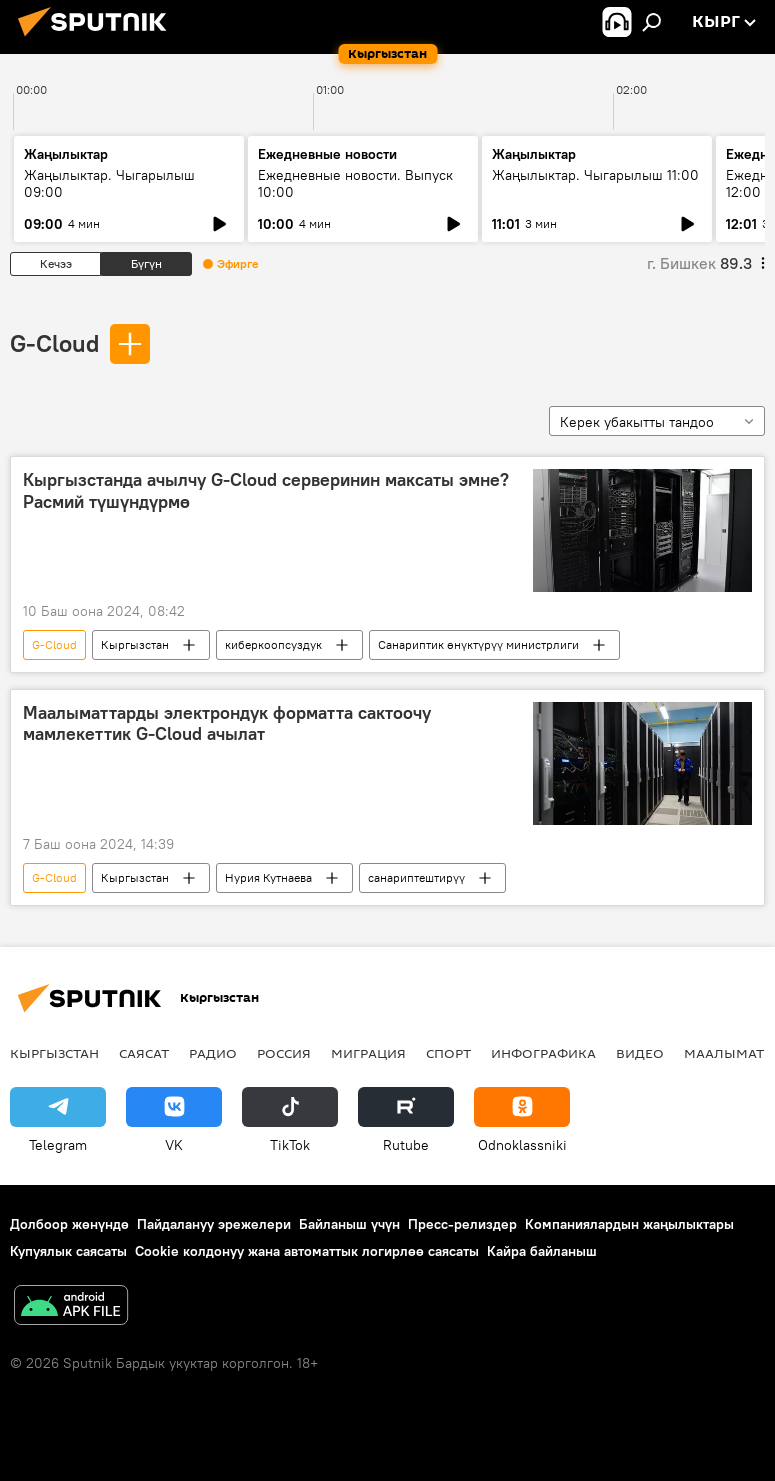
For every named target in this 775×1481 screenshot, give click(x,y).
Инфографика (543, 1053)
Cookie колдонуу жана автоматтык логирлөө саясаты (307, 1251)
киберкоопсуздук (273, 644)
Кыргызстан (135, 644)
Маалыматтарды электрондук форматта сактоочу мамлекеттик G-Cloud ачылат (227, 724)
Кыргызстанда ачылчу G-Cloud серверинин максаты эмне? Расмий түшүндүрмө (266, 491)
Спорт (448, 1053)
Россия (284, 1053)
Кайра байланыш (542, 1251)
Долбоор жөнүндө (69, 1224)
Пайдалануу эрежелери (214, 1224)
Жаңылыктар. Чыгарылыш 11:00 (595, 175)
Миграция (368, 1053)
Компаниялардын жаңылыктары (629, 1224)
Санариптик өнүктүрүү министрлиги (478, 644)
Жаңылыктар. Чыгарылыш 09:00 (109, 183)
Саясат (144, 1053)
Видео (640, 1053)
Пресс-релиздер (462, 1224)
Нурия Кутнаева (268, 877)
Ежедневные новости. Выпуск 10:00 (355, 183)
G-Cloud (54, 343)
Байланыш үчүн (349, 1224)
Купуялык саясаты (68, 1251)
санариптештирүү (416, 877)
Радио (213, 1053)
